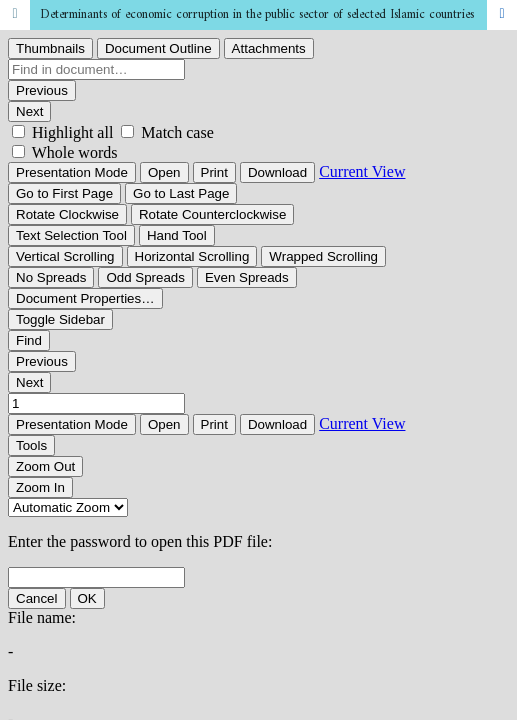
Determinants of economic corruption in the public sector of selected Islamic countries (257, 14)
